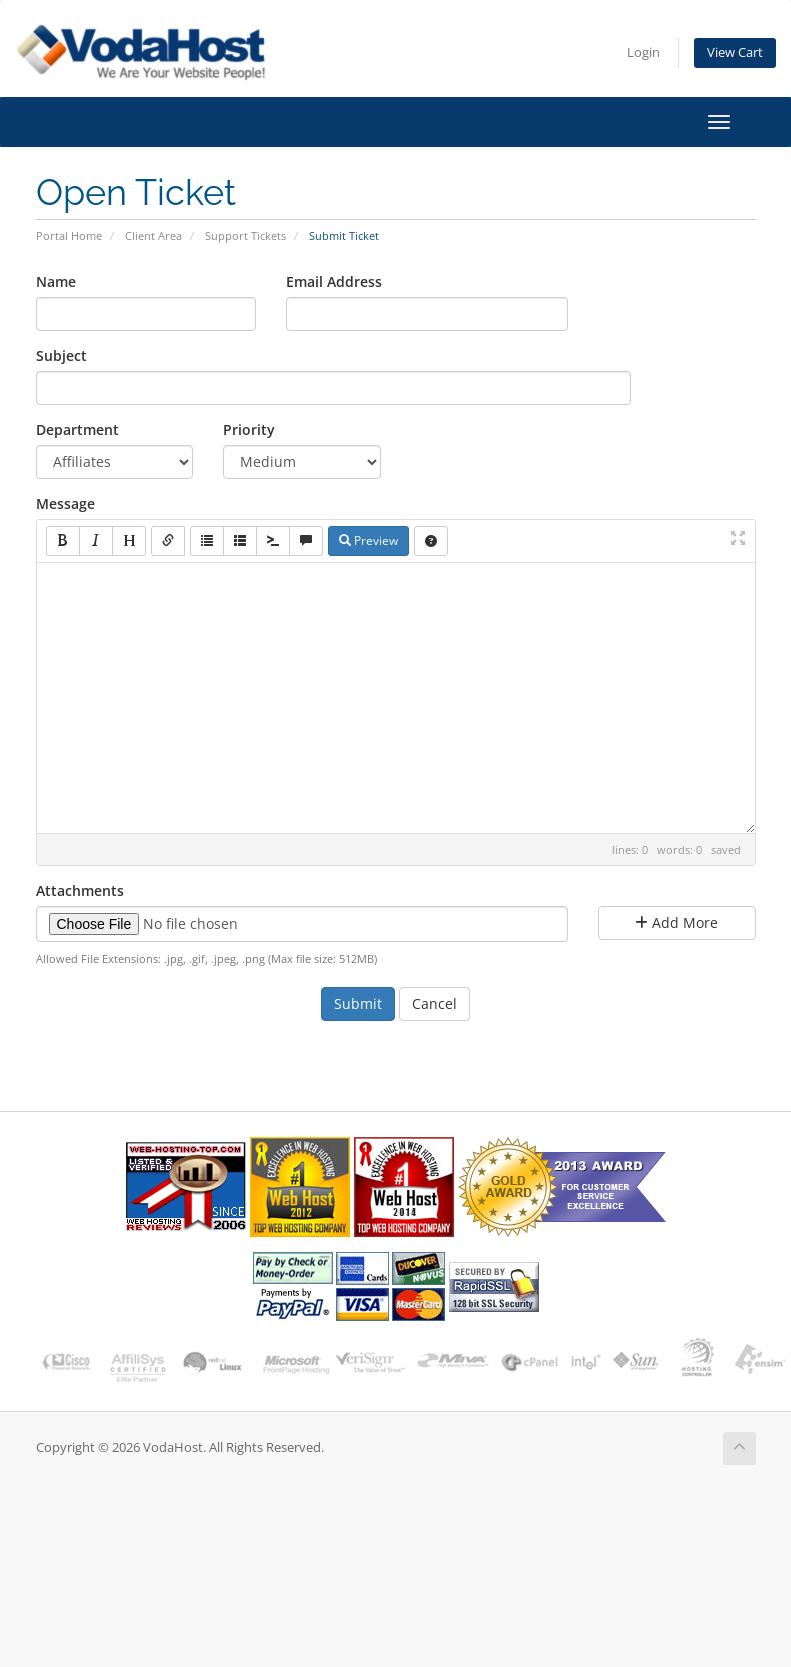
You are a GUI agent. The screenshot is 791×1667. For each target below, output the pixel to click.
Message (65, 503)
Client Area (153, 235)
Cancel (434, 1003)
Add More (676, 922)
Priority (249, 429)
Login (643, 52)
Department (77, 429)
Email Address (334, 281)
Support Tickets (245, 235)
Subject (61, 355)
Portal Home (69, 235)
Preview (368, 540)
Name (56, 281)
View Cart (735, 52)
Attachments (80, 890)
